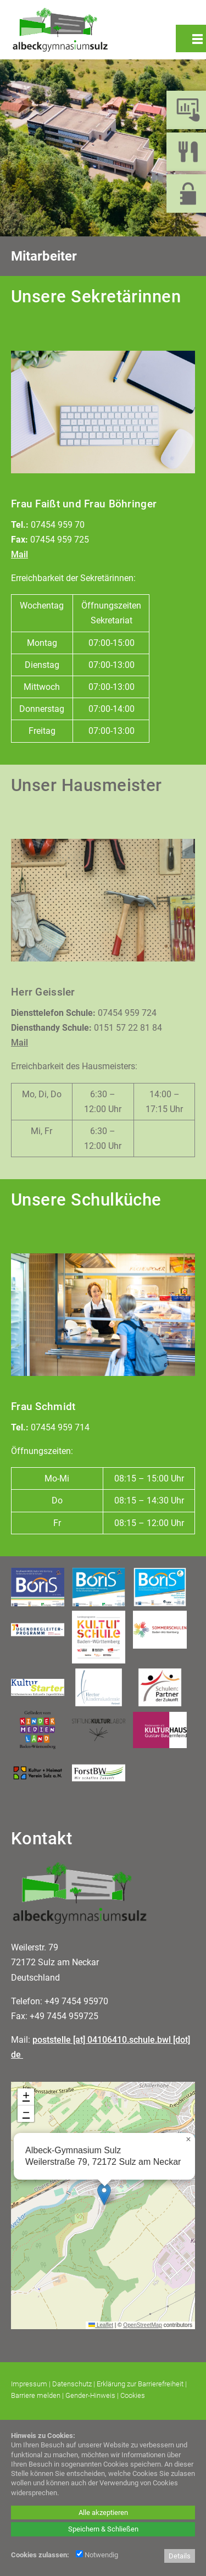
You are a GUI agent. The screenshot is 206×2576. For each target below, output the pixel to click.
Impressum (29, 2384)
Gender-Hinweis (90, 2395)
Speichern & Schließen (103, 2529)
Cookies (132, 2395)
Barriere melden (35, 2395)
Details (180, 2556)
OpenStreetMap (142, 2325)
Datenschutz (72, 2384)
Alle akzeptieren (103, 2512)
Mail (19, 554)
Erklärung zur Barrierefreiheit (140, 2384)
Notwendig (97, 2555)
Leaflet (100, 2325)
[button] (104, 2194)
